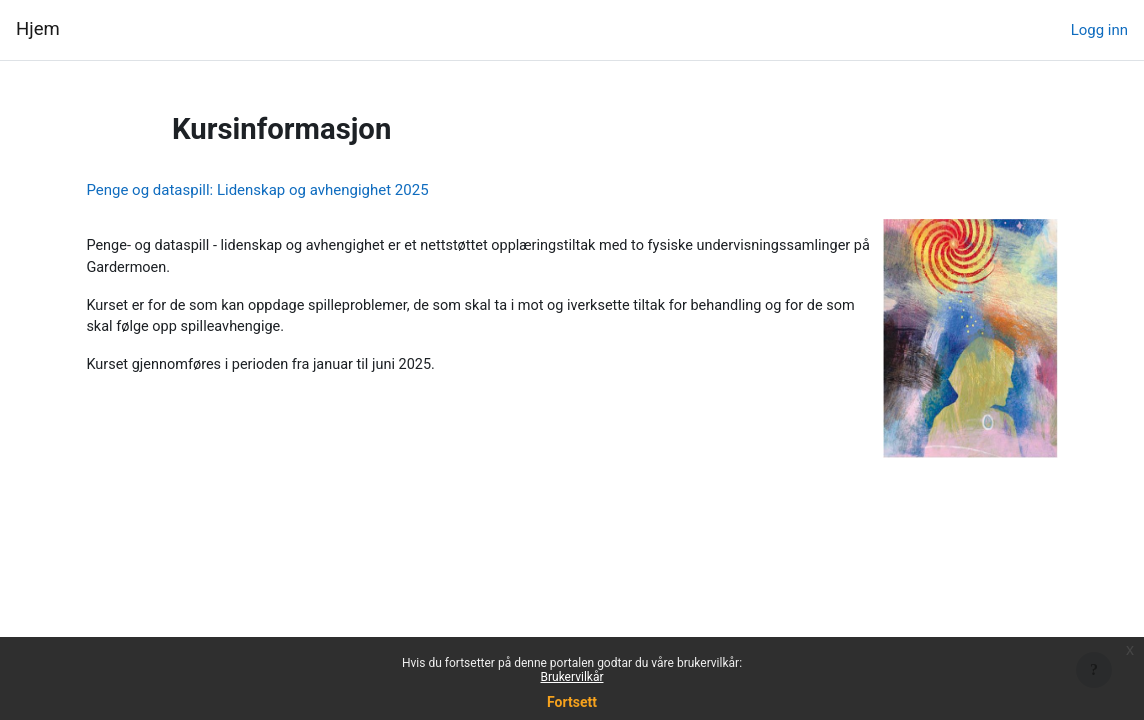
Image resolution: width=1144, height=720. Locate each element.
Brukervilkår (572, 677)
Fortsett (572, 702)
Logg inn (1099, 30)
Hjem (38, 29)
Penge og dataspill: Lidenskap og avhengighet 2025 (302, 190)
